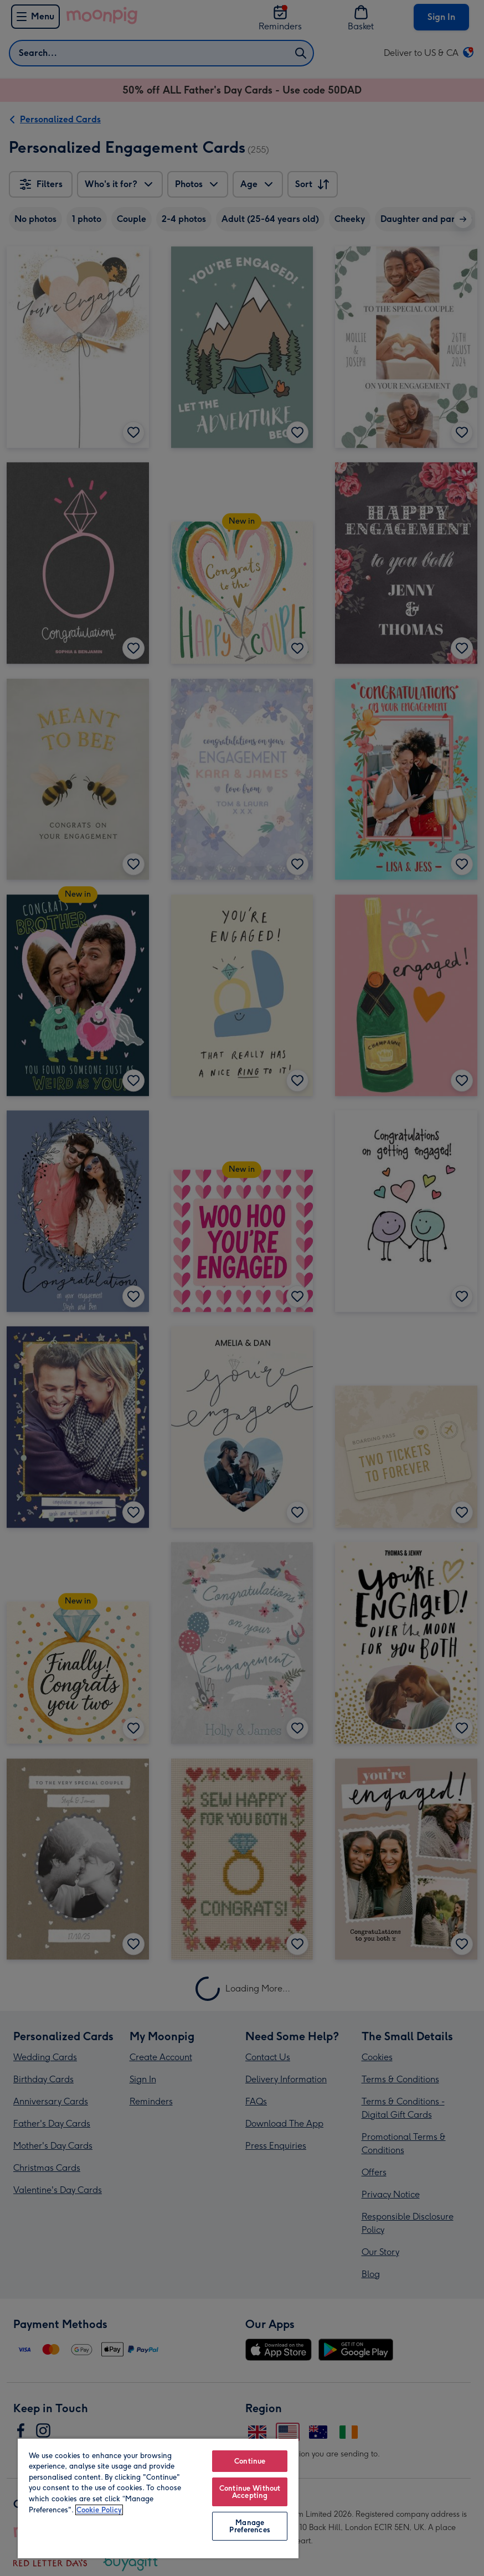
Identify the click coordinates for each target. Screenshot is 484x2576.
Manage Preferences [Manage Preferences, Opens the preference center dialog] (249, 2526)
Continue (249, 2461)
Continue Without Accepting (249, 2492)
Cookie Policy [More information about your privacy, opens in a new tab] (99, 2510)
